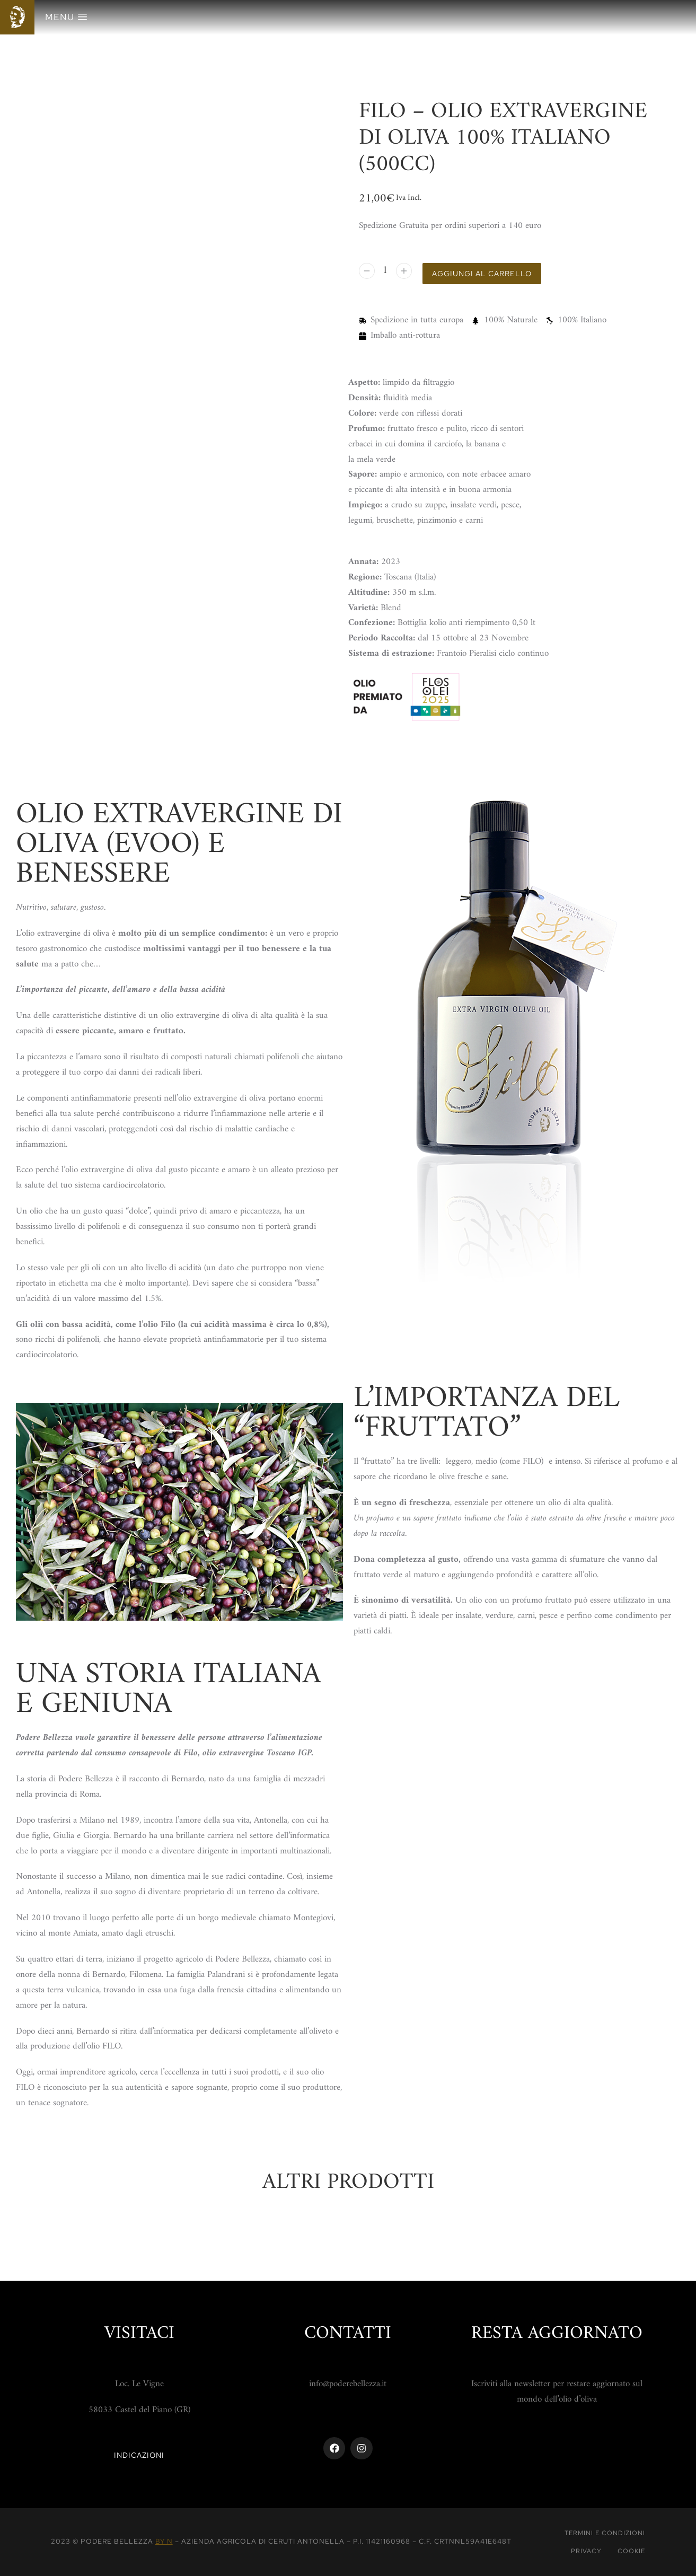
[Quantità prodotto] (386, 273)
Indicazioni (139, 2455)
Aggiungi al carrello (489, 273)
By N (164, 2541)
